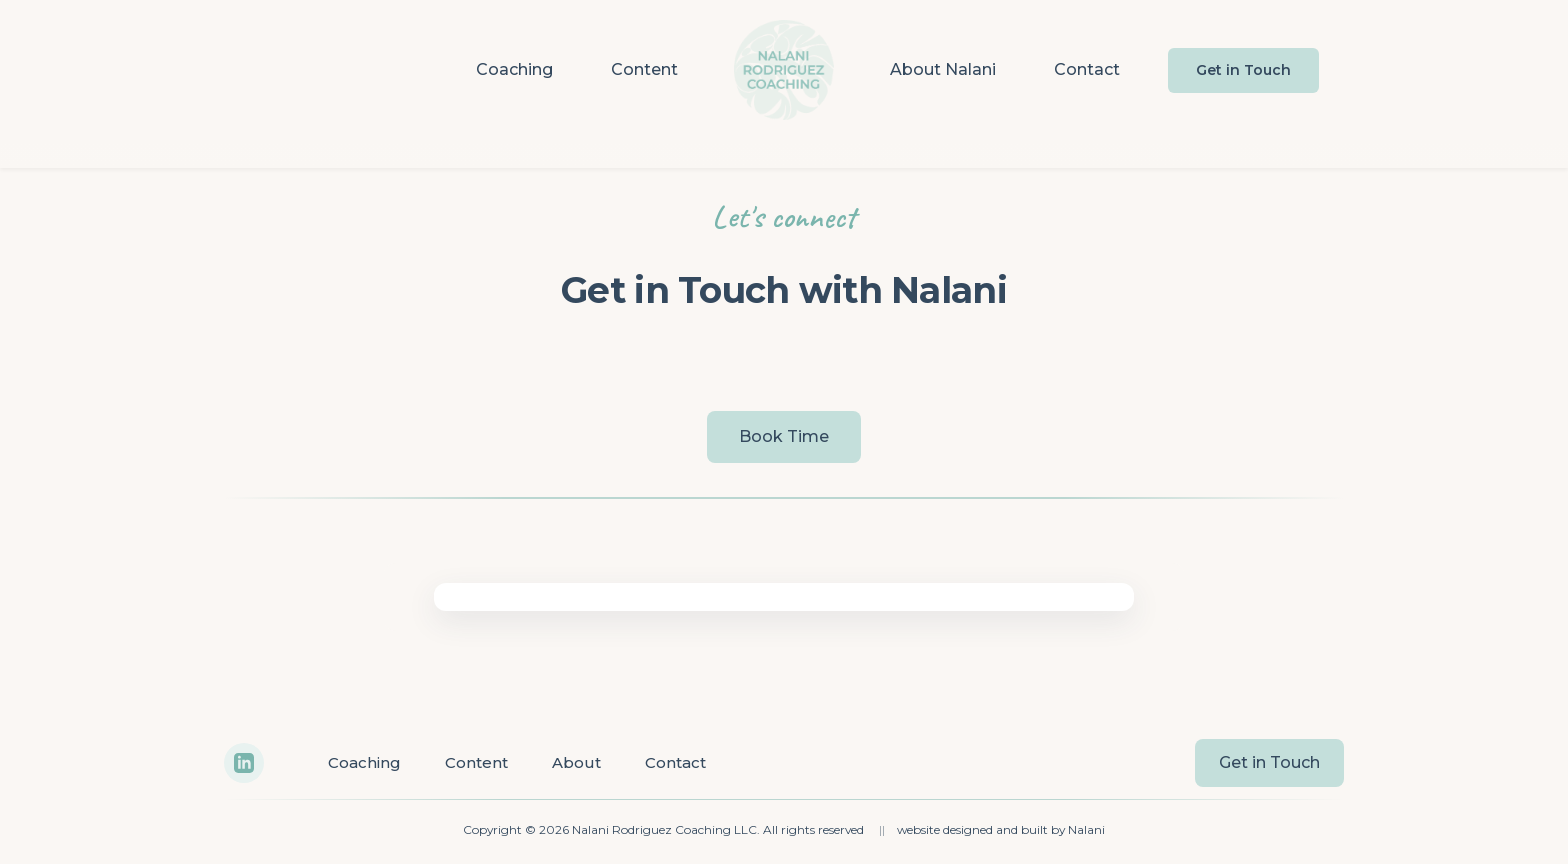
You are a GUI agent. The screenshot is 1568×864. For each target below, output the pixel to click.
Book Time (784, 436)
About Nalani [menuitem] (943, 69)
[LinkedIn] (244, 763)
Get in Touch (1243, 70)
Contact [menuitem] (1087, 69)
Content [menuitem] (644, 69)
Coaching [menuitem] (514, 69)
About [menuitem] (576, 762)
